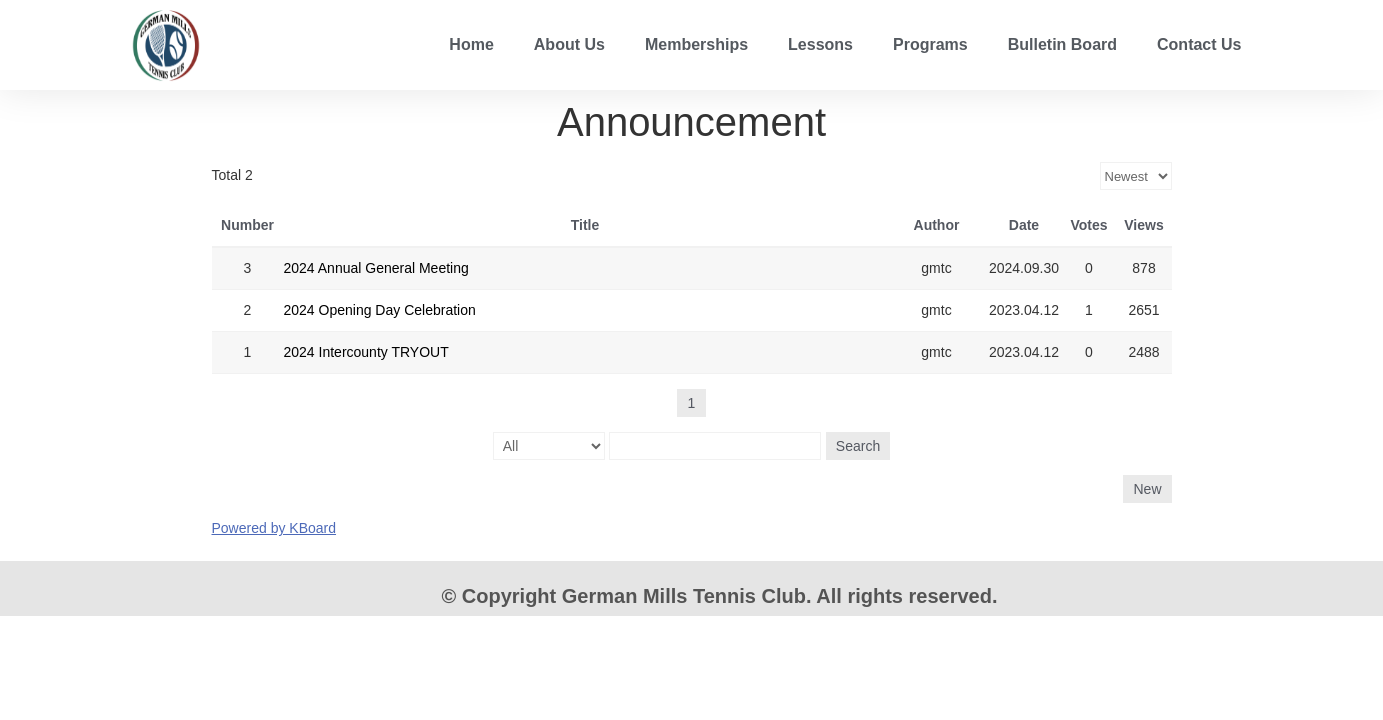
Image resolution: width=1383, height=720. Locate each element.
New (1147, 489)
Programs (930, 44)
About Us (569, 44)
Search (858, 446)
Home (471, 44)
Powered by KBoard (274, 528)
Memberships (696, 44)
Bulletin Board (1062, 44)
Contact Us (1199, 44)
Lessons (820, 44)
